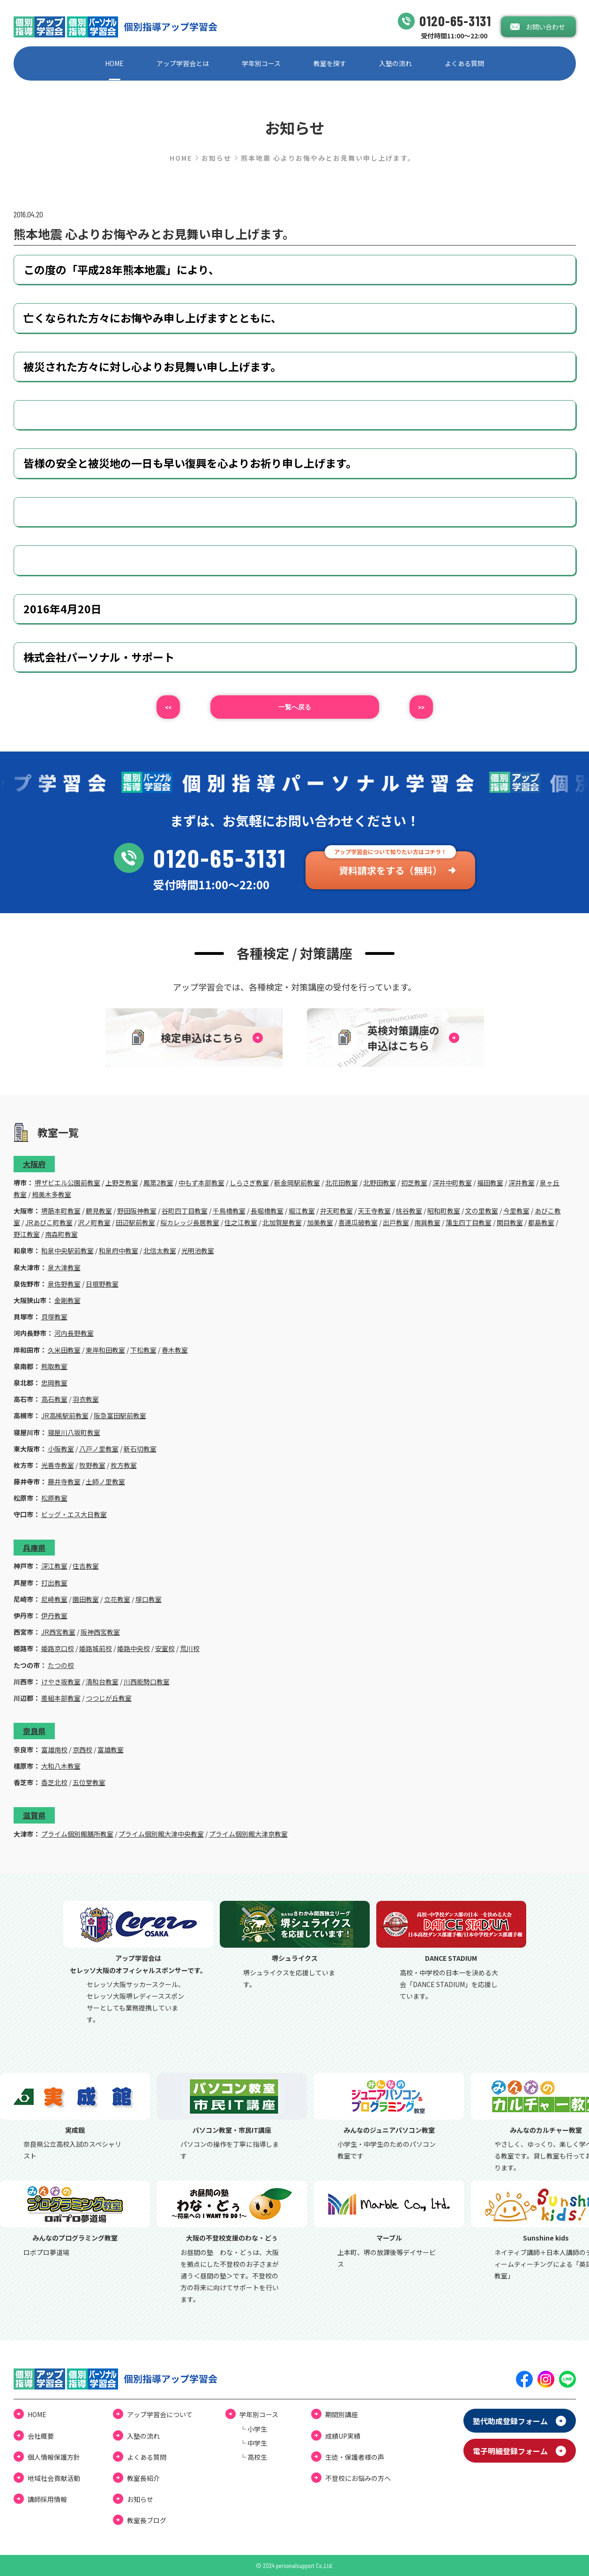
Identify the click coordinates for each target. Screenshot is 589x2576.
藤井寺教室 (64, 1481)
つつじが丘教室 (109, 1698)
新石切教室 (140, 1448)
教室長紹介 (143, 2478)
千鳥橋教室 (229, 1210)
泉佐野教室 (64, 1283)
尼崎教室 (54, 1599)
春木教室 (175, 1350)
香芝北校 (54, 1782)
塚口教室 (148, 1599)
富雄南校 (54, 1749)
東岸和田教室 (105, 1350)
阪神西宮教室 (100, 1632)
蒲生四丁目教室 (469, 1222)
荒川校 (190, 1648)
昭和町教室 (443, 1210)
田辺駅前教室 (135, 1222)
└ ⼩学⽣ (253, 2429)
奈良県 (34, 1730)
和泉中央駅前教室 (67, 1250)
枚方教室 (124, 1465)
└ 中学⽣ (253, 2443)
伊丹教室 (54, 1615)
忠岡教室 (54, 1382)
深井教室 (521, 1182)
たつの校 (61, 1665)
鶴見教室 (99, 1210)
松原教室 (54, 1498)
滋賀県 (34, 1815)
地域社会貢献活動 (54, 2478)
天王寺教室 (374, 1210)
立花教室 (117, 1599)
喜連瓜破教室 (358, 1222)
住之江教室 (240, 1222)
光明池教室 (197, 1250)
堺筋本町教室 (61, 1210)
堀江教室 (302, 1210)
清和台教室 (102, 1681)
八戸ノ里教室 (99, 1448)
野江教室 (27, 1234)
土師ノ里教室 (105, 1481)
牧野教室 (92, 1465)
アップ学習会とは (183, 63)
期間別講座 (341, 2414)
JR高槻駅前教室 (65, 1415)
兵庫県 (34, 1547)
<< (168, 707)
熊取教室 (54, 1366)
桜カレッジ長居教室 (189, 1222)
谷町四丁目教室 (185, 1210)
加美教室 (320, 1222)
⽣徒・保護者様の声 (354, 2457)
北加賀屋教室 (282, 1222)
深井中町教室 (452, 1182)
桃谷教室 (409, 1210)
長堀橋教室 (267, 1210)
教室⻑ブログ (146, 2520)
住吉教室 (86, 1566)
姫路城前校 (95, 1648)
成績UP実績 (342, 2436)
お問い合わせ (545, 26)
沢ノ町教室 (94, 1222)
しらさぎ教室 (249, 1182)
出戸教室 (396, 1222)
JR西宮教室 (58, 1632)
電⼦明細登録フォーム (510, 2451)
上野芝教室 (121, 1182)
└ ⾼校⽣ (253, 2457)
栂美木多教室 (51, 1194)
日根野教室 (102, 1283)
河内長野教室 (74, 1333)
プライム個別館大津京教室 (248, 1834)
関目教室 (510, 1222)
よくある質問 (464, 63)
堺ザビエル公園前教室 (67, 1182)
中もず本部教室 (201, 1182)
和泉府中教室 (118, 1250)
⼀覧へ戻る (294, 707)
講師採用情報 (47, 2499)
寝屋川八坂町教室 (74, 1432)
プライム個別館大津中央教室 (161, 1834)
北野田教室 (379, 1182)
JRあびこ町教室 (49, 1222)
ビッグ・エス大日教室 (74, 1514)
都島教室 (541, 1222)
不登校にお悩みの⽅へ (358, 2478)
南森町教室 (61, 1234)
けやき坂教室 (61, 1681)
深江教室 (54, 1566)
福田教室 (490, 1182)
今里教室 (516, 1210)
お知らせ (216, 158)
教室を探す (329, 63)
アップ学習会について (160, 2414)
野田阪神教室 (137, 1210)
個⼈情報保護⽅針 (54, 2457)
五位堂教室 (89, 1782)
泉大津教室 (64, 1267)
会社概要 (41, 2436)
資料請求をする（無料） (390, 870)
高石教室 (54, 1399)
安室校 (165, 1648)
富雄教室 (110, 1749)
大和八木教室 (61, 1766)
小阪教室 (61, 1448)
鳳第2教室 (158, 1182)
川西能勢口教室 (147, 1681)
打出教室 (54, 1582)
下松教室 (143, 1350)
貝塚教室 (54, 1316)
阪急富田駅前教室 (120, 1415)
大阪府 (34, 1163)
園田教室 (86, 1599)
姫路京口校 (57, 1648)
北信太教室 (159, 1250)
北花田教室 (341, 1182)
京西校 (82, 1749)
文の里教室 (481, 1210)
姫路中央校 (133, 1648)
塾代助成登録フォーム (510, 2421)
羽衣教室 (86, 1399)
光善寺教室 (57, 1465)
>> (421, 707)
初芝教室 (414, 1182)
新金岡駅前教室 (297, 1182)
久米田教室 (64, 1350)
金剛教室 (67, 1300)
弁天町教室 (336, 1210)
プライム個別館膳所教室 (77, 1834)
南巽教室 (427, 1222)
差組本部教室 (61, 1698)
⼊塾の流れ (395, 63)
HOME (114, 63)
